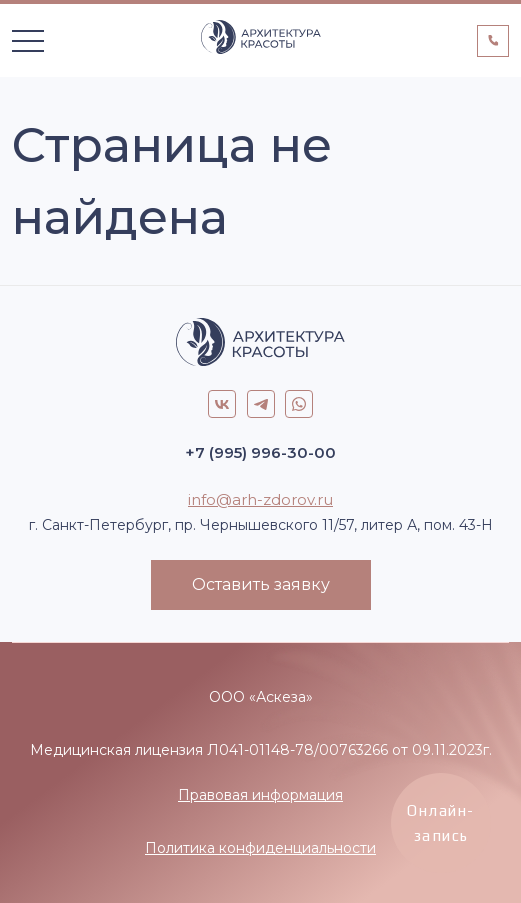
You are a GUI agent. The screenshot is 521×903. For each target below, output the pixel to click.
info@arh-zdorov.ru (260, 499)
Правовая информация (260, 795)
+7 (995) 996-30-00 (260, 452)
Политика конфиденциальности (260, 848)
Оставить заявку (261, 584)
